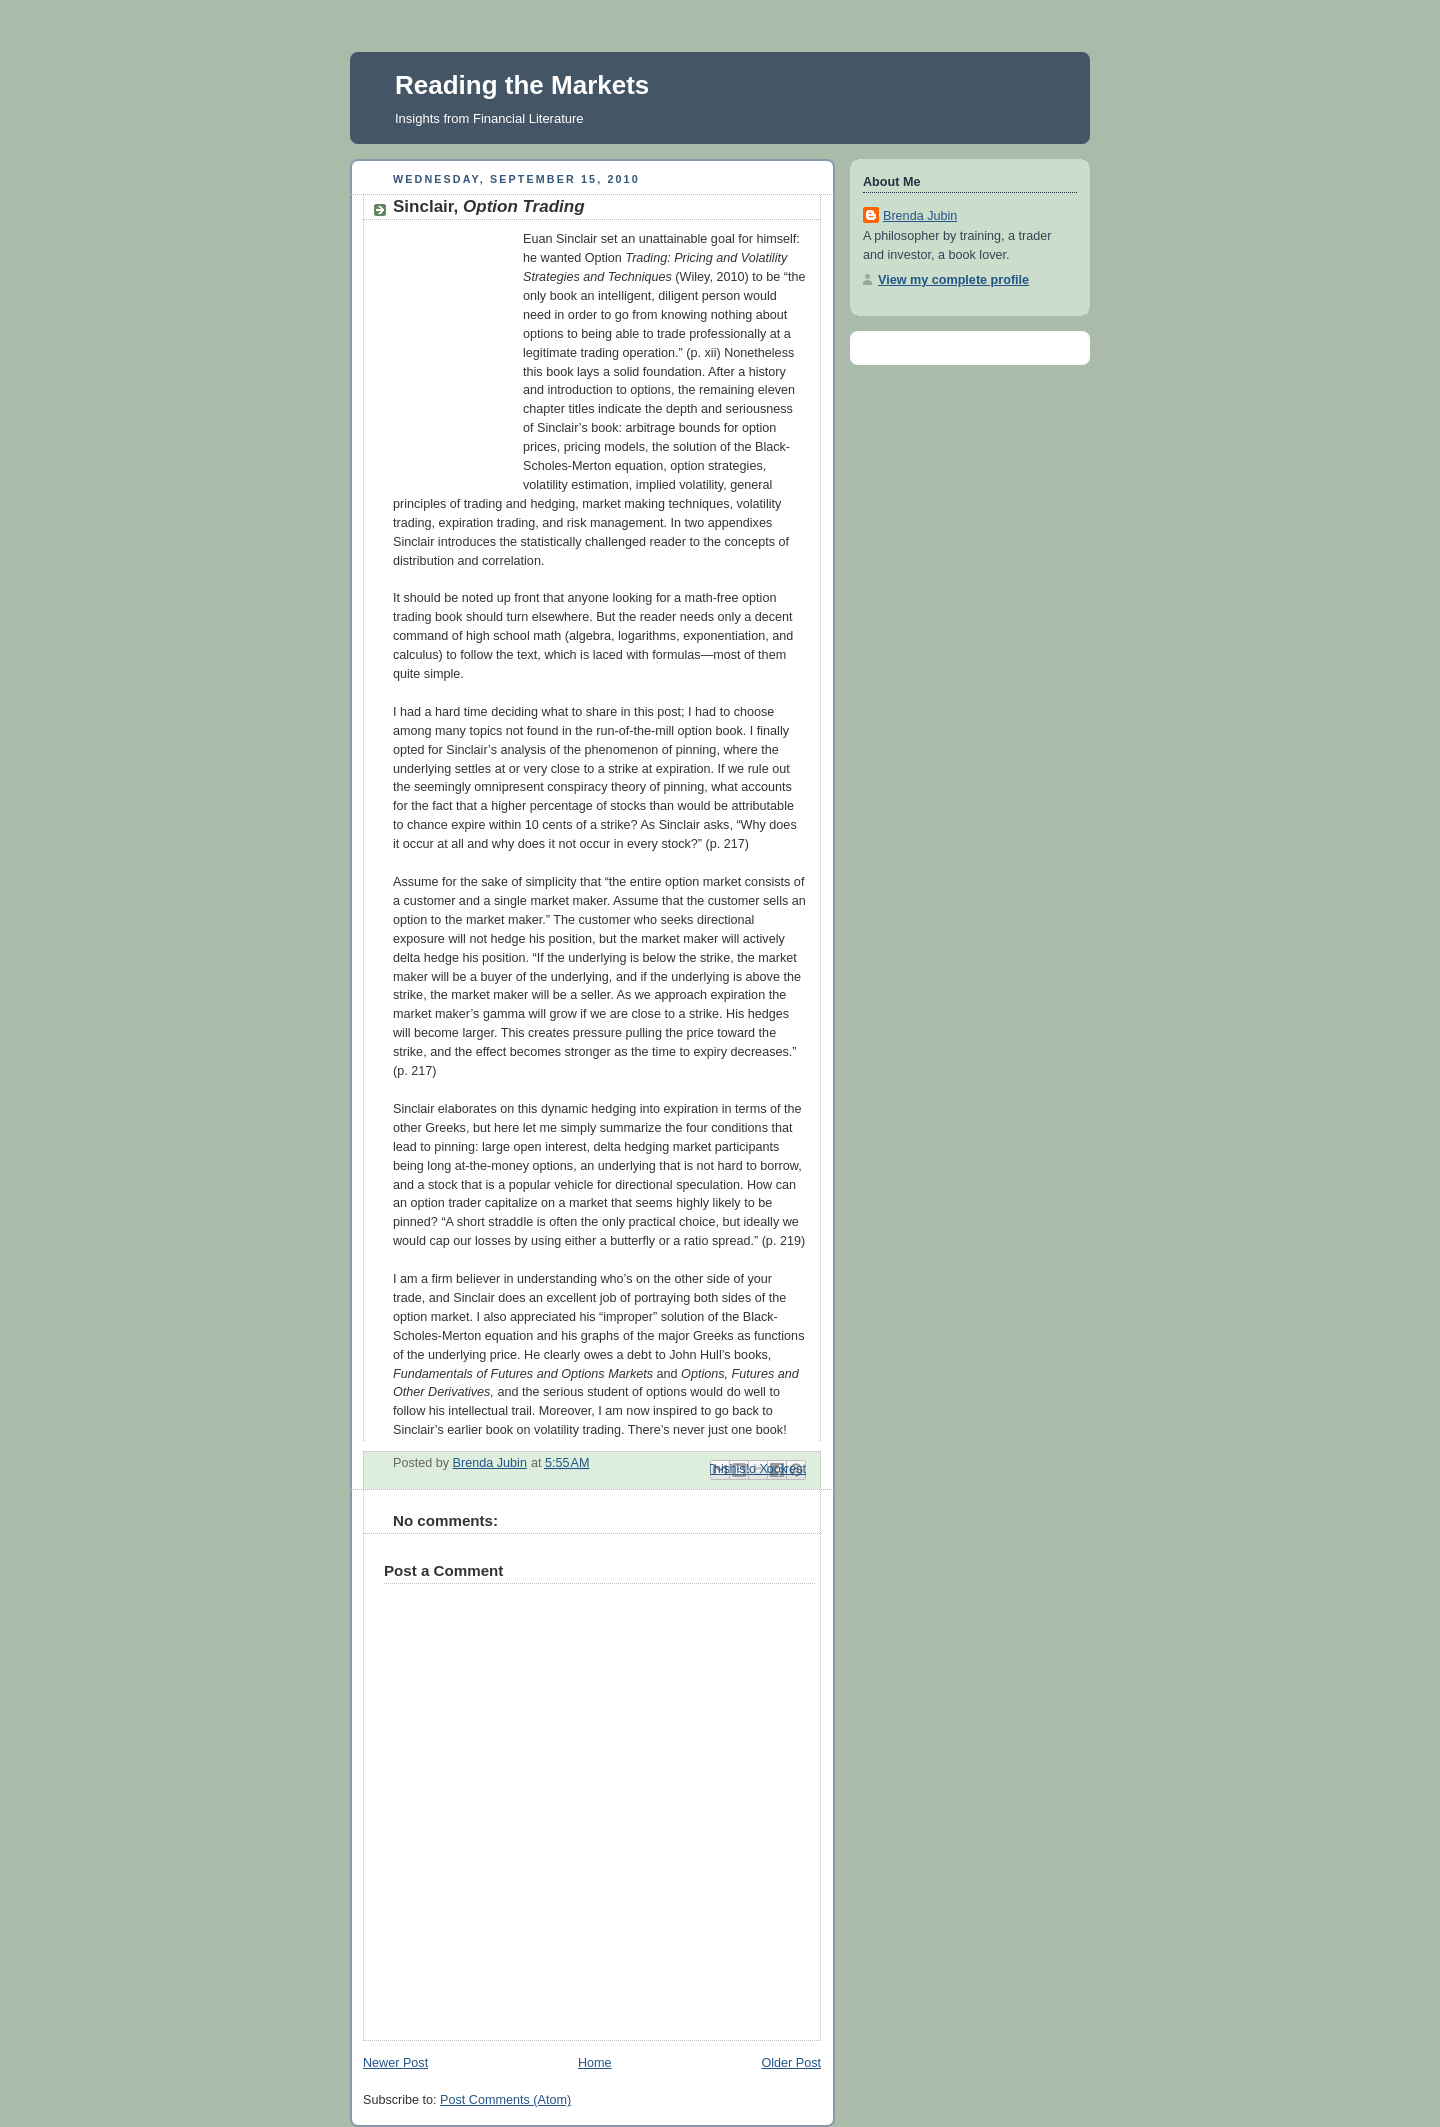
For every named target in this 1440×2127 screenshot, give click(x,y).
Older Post (791, 2063)
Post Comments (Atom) (505, 2100)
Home (595, 2063)
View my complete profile (953, 280)
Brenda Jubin (920, 216)
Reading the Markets (522, 85)
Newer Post (395, 2063)
